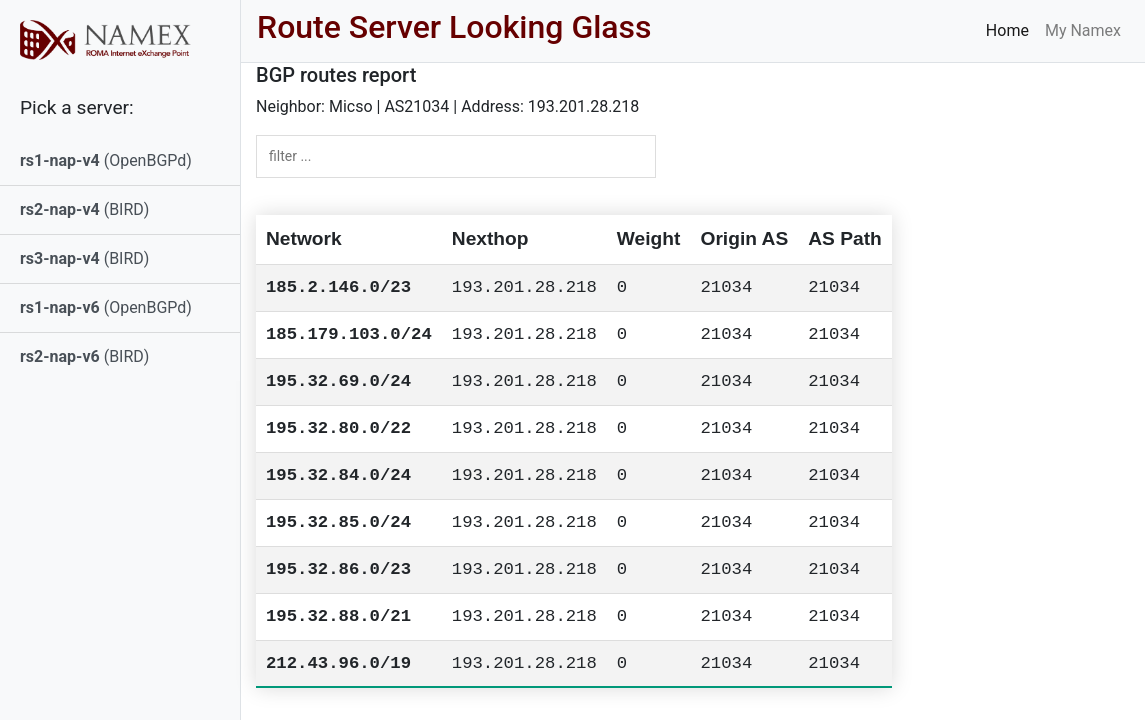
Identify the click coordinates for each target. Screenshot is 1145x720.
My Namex (1083, 30)
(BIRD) (84, 209)
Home (1007, 30)
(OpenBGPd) (106, 160)
